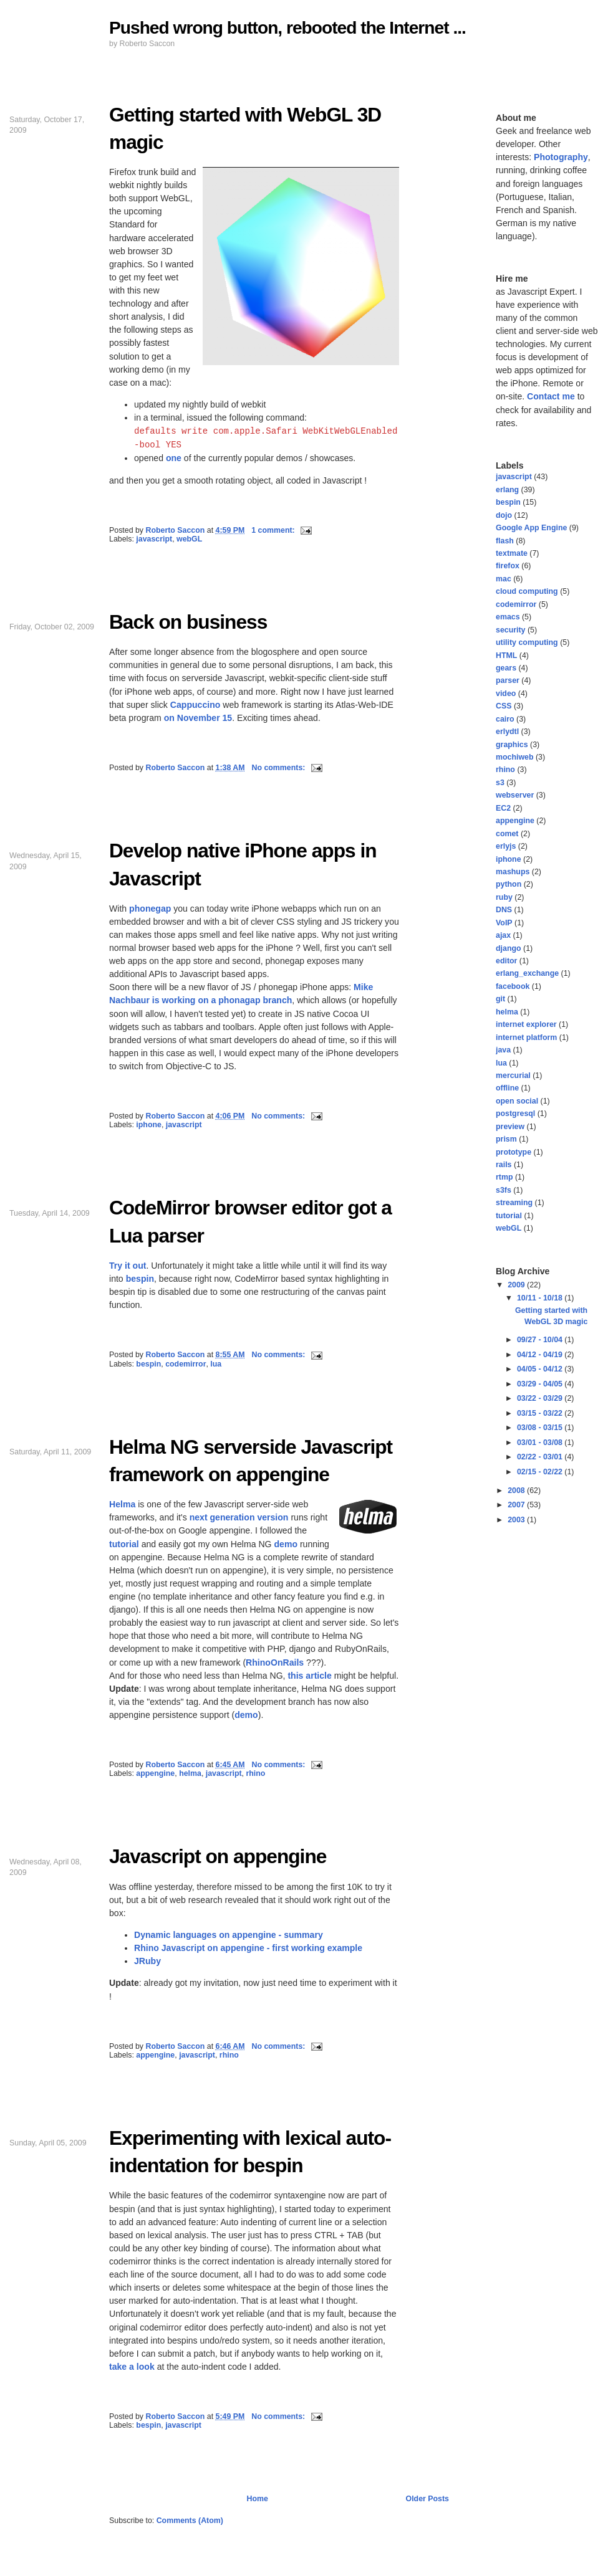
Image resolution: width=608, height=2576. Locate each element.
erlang (507, 489)
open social (517, 1101)
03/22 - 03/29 (540, 1398)
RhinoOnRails (275, 1662)
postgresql (515, 1113)
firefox (507, 565)
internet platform (526, 1037)
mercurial (513, 1075)
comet (507, 833)
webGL (189, 539)
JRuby (147, 1961)
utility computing (527, 642)
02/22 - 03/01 (540, 1457)
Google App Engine (531, 527)
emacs (508, 617)
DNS (504, 909)
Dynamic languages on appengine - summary (228, 1935)
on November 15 (198, 718)
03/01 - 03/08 (540, 1442)
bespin (140, 1279)
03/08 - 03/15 (540, 1427)
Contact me (551, 396)
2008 (517, 1490)
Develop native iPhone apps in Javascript (243, 864)
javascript (154, 539)
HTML (506, 655)
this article (309, 1676)
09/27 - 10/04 (540, 1339)
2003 (517, 1519)
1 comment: (274, 530)
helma (190, 1773)
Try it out (127, 1266)
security (510, 630)
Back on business (188, 622)
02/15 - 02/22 (540, 1471)
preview (510, 1126)
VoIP (504, 922)
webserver (515, 795)
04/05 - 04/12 (540, 1369)
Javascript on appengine (217, 1856)
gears (506, 668)
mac (503, 579)
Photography (561, 157)
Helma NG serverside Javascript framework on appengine (250, 1461)
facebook (512, 986)
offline (507, 1088)
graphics (512, 744)
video (506, 693)
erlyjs (506, 846)
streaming (514, 1202)
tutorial (124, 1544)
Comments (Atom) (190, 2520)
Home (257, 2498)
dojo (504, 515)
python (508, 884)
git (500, 999)
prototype (513, 1152)
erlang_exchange (527, 973)
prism (506, 1139)
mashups (512, 871)
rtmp (504, 1177)
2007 (517, 1504)
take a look (132, 2367)
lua (215, 1364)
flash (505, 541)
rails (503, 1164)
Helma (122, 1504)
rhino (255, 1773)
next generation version (239, 1517)
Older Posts (427, 2498)
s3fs (503, 1190)
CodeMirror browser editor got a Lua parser (250, 1221)
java (503, 1050)
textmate (512, 553)
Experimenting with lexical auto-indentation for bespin (250, 2152)
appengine (155, 1773)
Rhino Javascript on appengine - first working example (248, 1948)
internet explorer (526, 1024)
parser (507, 680)
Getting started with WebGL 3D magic (245, 128)
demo (285, 1544)
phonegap (150, 909)
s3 (500, 782)
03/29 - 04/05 (540, 1384)
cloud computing (527, 591)
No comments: (279, 767)
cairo (505, 719)
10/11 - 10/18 (540, 1298)
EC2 (503, 808)
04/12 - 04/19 (540, 1354)
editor (506, 960)
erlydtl (507, 731)
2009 (517, 1285)
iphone (149, 1124)
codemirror (185, 1364)
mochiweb (515, 757)
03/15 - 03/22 (540, 1413)
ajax (503, 935)
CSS (503, 706)
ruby (504, 897)
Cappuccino (195, 705)
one (173, 458)
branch (277, 1000)
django (508, 948)
